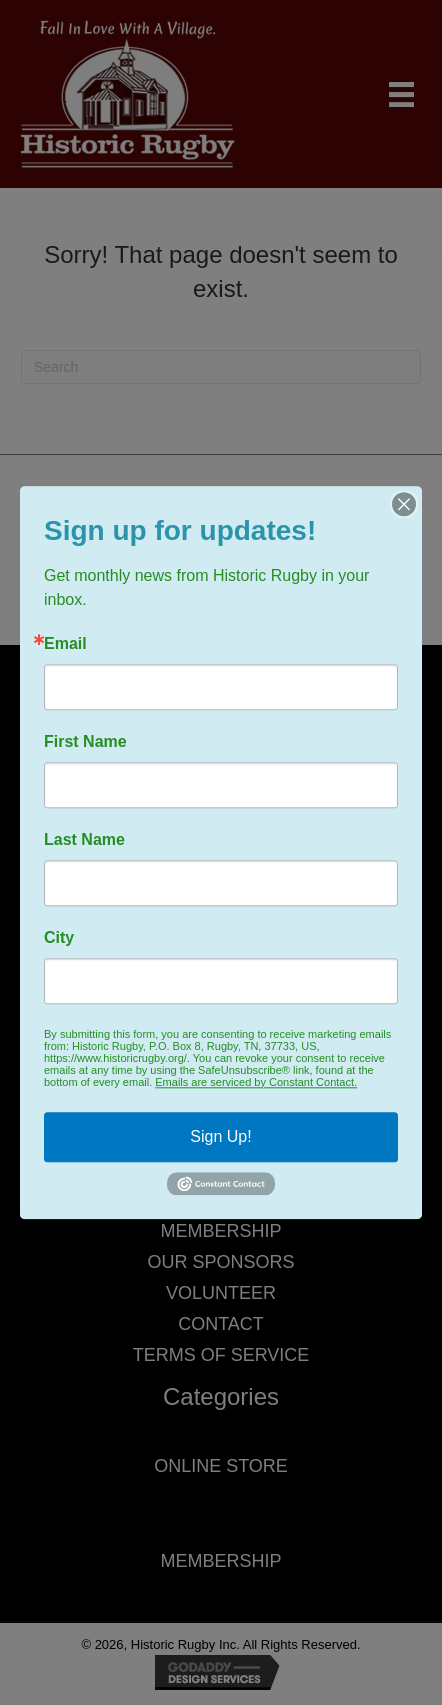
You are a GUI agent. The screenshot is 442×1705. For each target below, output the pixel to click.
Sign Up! (220, 1136)
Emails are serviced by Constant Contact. (256, 1082)
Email (65, 644)
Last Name (84, 840)
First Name (85, 742)
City (59, 938)
